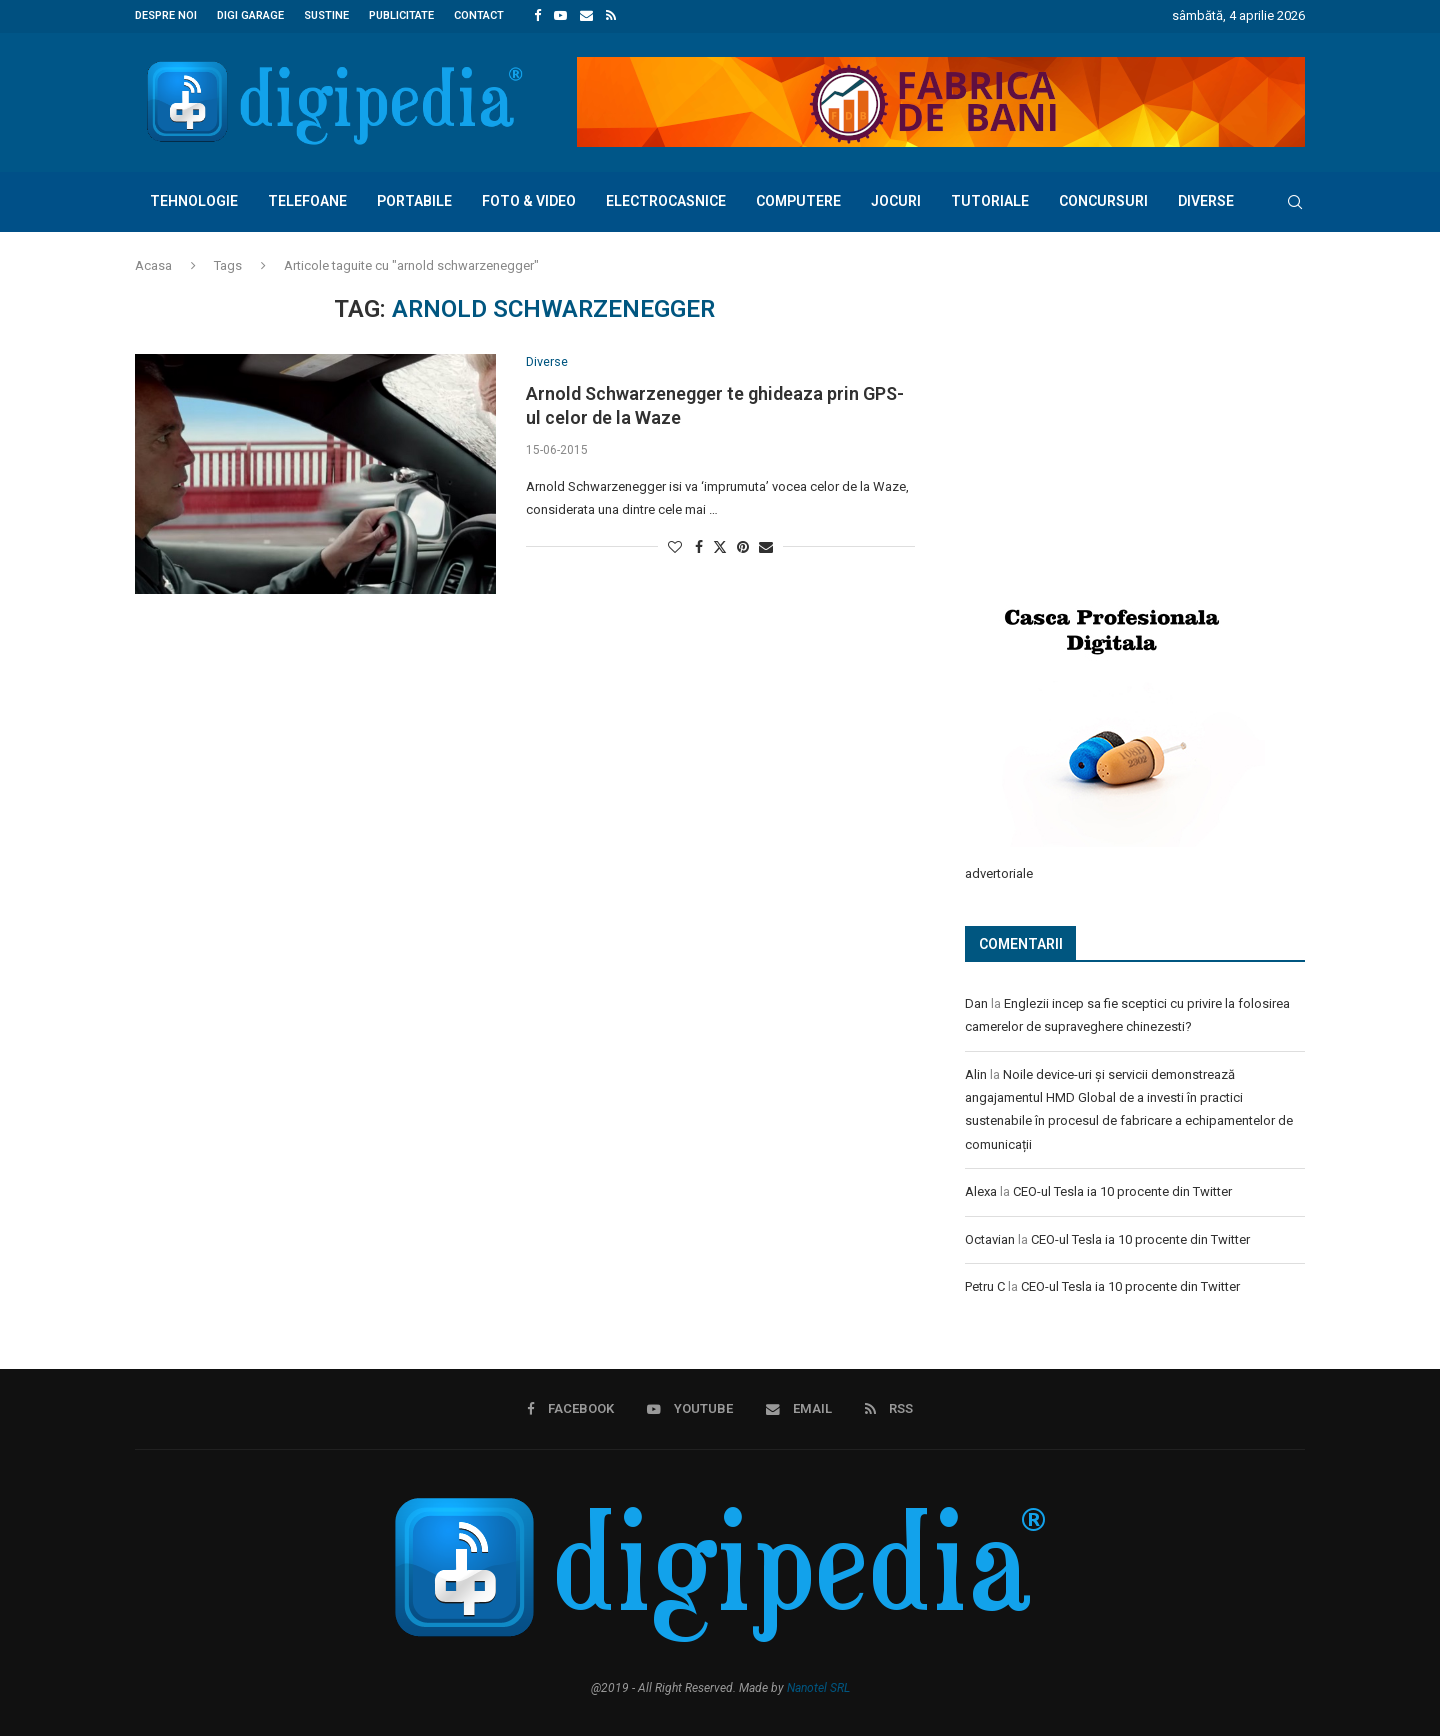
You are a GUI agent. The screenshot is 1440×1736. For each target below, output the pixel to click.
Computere (798, 200)
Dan (976, 1001)
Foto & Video (529, 200)
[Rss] (611, 16)
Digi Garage (250, 15)
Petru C (985, 1284)
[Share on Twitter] (720, 545)
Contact (479, 15)
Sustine (326, 15)
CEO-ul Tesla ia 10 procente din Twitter (1122, 1189)
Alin (976, 1072)
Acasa (153, 264)
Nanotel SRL (818, 1685)
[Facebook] (537, 16)
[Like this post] (675, 546)
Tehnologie (194, 200)
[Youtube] (560, 16)
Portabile (414, 200)
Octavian (990, 1237)
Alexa (981, 1189)
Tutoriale (990, 200)
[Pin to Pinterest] (743, 546)
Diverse (1206, 200)
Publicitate (401, 15)
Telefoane (307, 200)
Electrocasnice (666, 200)
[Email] (586, 16)
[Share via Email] (766, 546)
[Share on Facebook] (699, 546)
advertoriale (999, 871)
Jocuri (896, 200)
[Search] (1295, 201)
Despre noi (166, 15)
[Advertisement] (1115, 427)
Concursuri (1103, 200)
